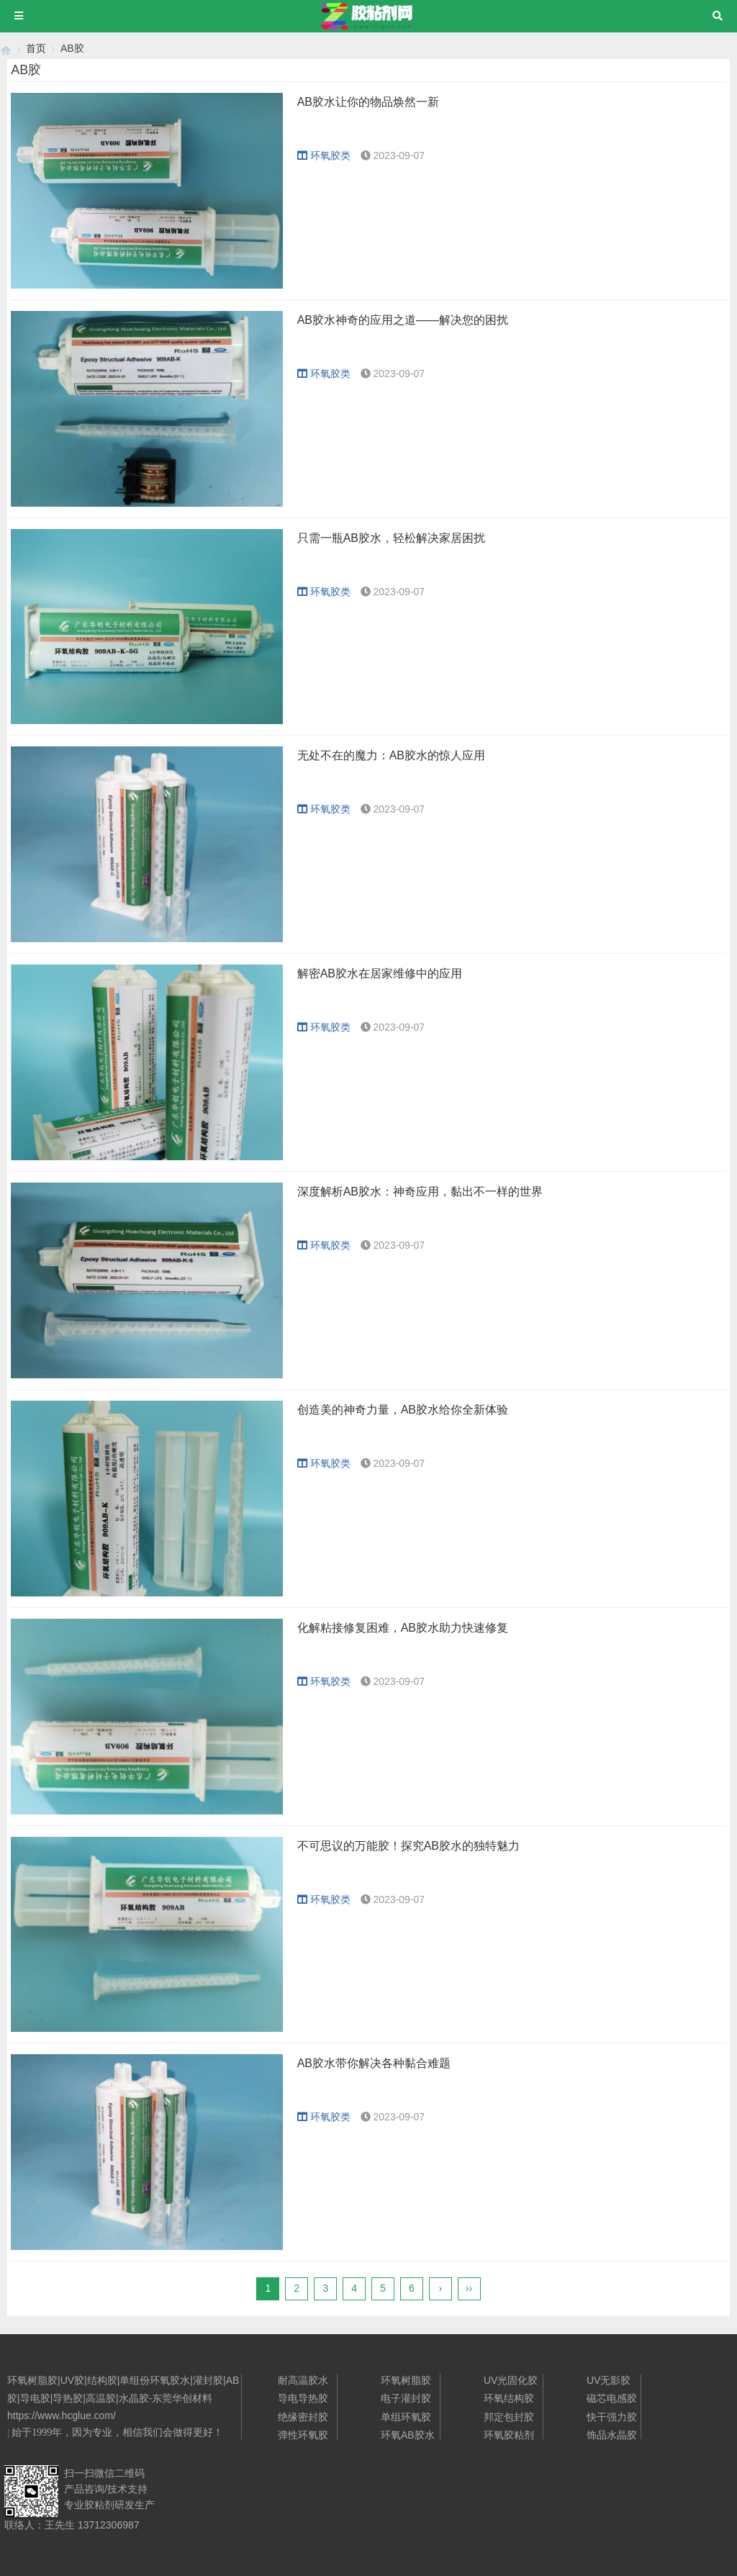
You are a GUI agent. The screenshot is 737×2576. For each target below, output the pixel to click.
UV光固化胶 (511, 2380)
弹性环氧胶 (303, 2435)
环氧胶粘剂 (509, 2435)
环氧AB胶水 (408, 2435)
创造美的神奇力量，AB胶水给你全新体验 (402, 1410)
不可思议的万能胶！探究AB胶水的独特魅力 (408, 1846)
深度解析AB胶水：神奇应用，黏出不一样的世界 (420, 1191)
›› (469, 2288)
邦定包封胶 (509, 2417)
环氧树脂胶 (406, 2380)
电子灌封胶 (406, 2398)
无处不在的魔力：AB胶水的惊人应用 (391, 755)
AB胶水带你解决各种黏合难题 (374, 2063)
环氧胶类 (324, 155)
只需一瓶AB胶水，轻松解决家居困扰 (391, 538)
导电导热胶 (303, 2398)
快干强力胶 (612, 2417)
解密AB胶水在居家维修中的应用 (379, 973)
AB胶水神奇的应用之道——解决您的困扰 (402, 320)
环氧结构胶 (509, 2398)
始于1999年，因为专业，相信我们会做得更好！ (117, 2432)
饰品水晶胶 (612, 2435)
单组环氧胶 (406, 2417)
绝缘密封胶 (303, 2417)
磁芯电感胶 (612, 2398)
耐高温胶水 (303, 2380)
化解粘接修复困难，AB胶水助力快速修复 (402, 1628)
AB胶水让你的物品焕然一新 (368, 102)
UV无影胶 (608, 2380)
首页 (36, 48)
